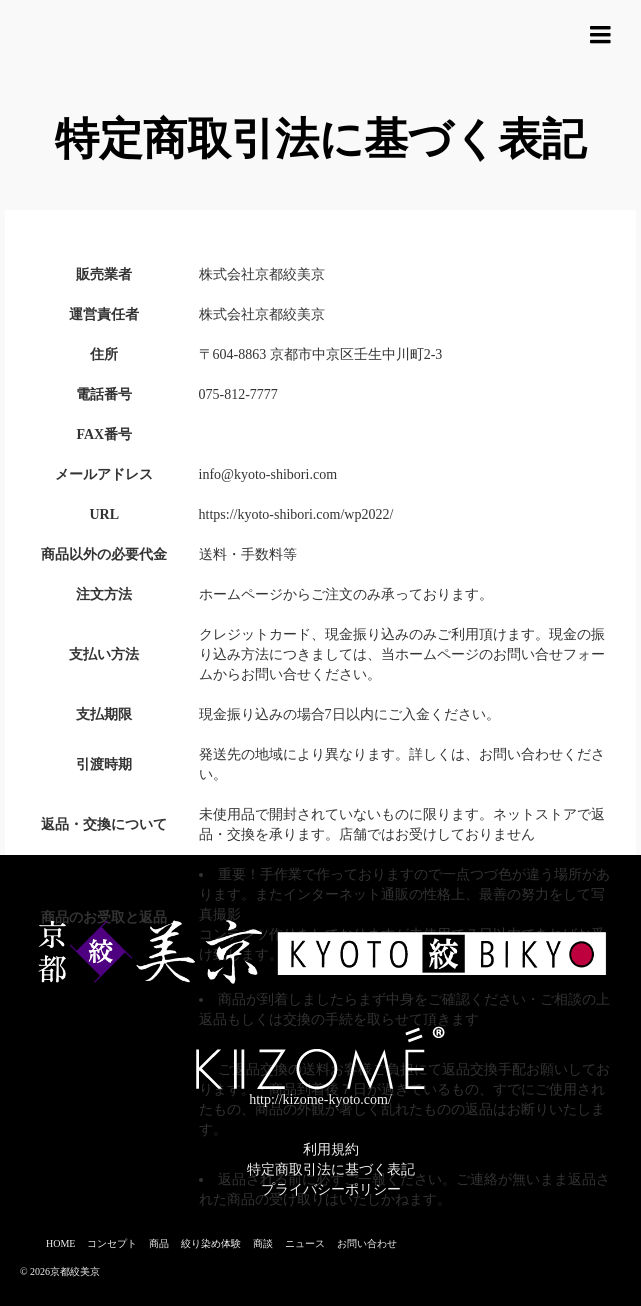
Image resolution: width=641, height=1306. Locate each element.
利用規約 (331, 1149)
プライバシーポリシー (331, 1189)
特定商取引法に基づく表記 (331, 1169)
